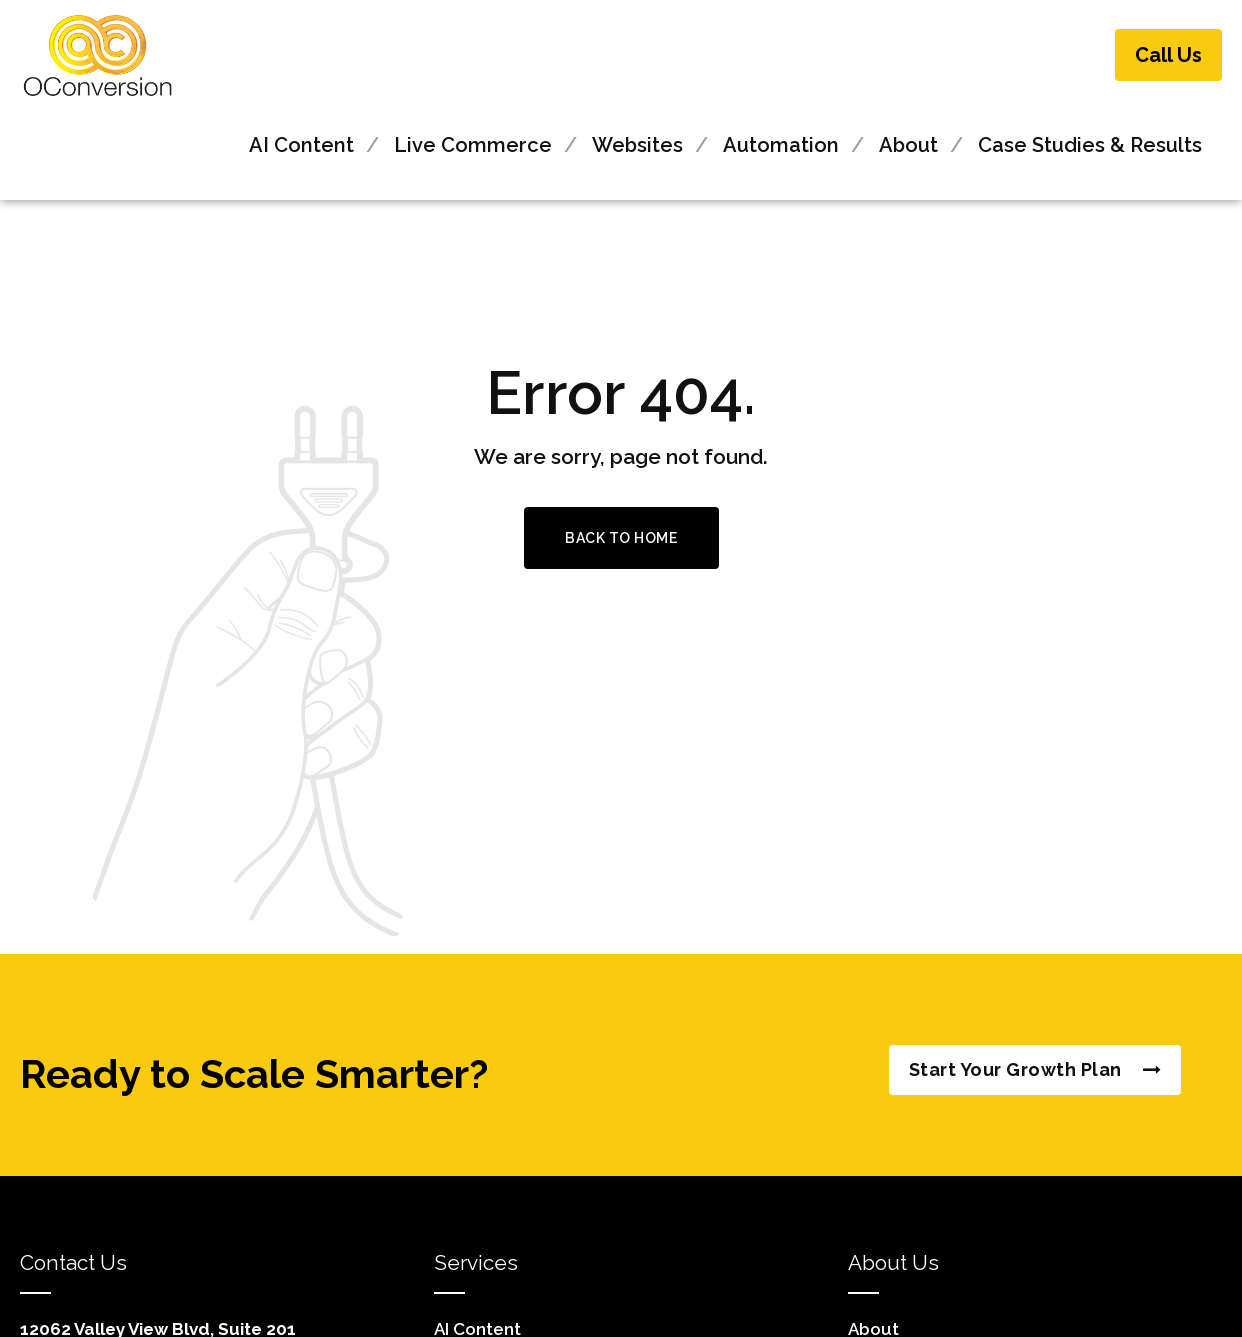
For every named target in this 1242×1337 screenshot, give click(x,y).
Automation (781, 145)
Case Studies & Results (1090, 145)
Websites (637, 145)
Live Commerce (473, 145)
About (908, 145)
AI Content (301, 145)
